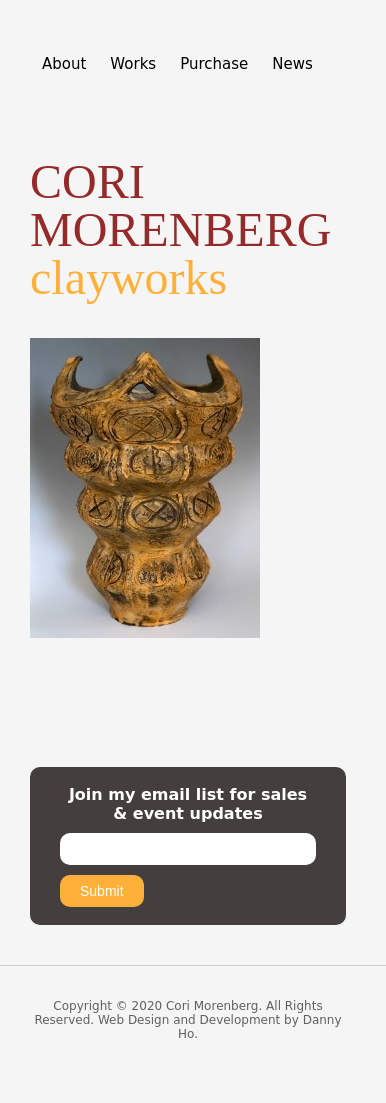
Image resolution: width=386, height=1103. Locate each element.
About (64, 64)
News (292, 64)
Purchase (214, 64)
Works (133, 64)
